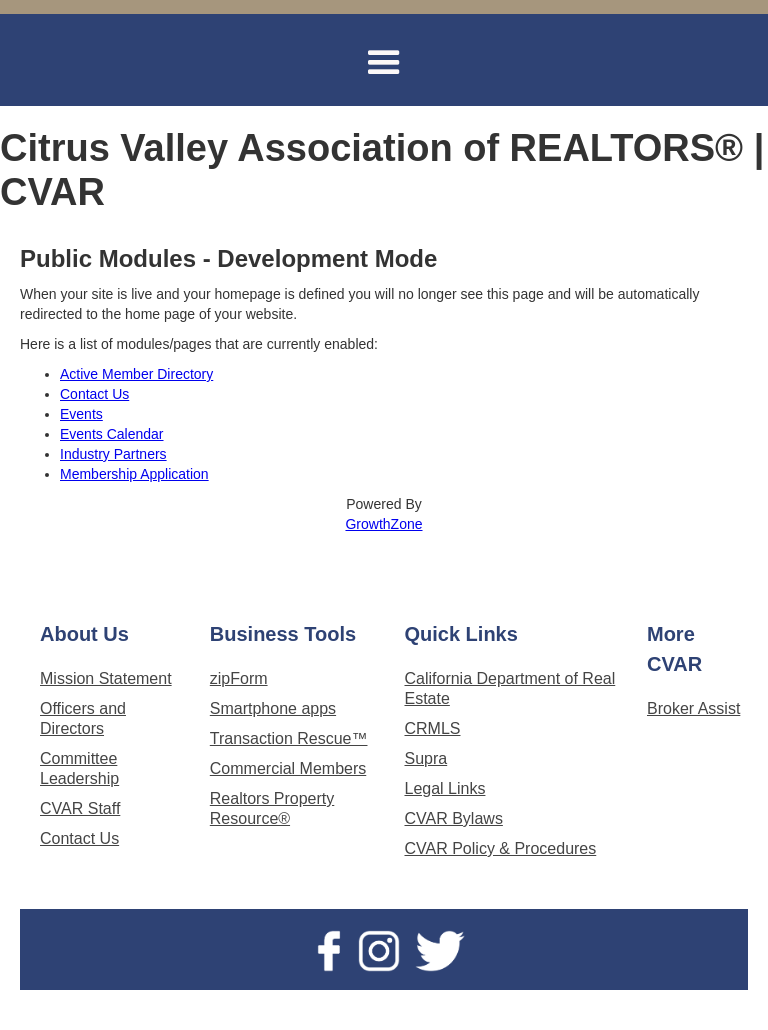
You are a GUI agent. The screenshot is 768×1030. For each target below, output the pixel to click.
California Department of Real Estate (509, 688)
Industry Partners (113, 454)
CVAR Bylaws (453, 818)
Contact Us (94, 394)
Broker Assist (693, 708)
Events (81, 414)
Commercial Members (288, 768)
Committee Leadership (79, 768)
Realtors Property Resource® (272, 808)
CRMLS (432, 728)
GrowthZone (383, 524)
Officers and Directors (83, 718)
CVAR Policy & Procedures (500, 848)
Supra (425, 758)
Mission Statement (106, 678)
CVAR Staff (80, 808)
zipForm (239, 678)
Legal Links (444, 788)
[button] (384, 63)
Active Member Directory (136, 374)
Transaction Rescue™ (289, 738)
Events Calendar (112, 434)
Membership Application (134, 474)
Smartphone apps (273, 708)
